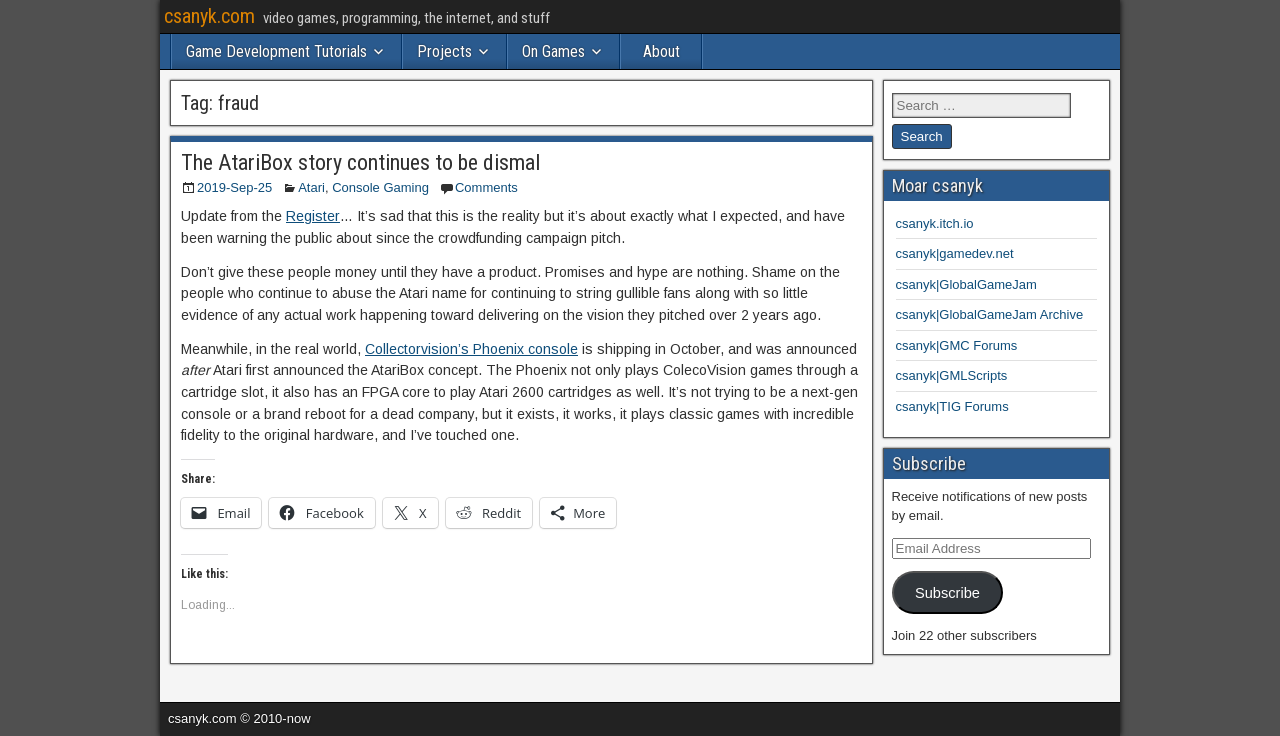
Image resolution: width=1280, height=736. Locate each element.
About (661, 51)
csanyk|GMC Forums (957, 345)
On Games (553, 51)
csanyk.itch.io (935, 223)
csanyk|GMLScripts (952, 375)
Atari (311, 187)
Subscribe (947, 593)
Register (313, 216)
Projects (444, 51)
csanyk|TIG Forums (952, 406)
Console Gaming (380, 187)
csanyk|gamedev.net (955, 253)
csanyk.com (209, 16)
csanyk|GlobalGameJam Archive (990, 314)
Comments (486, 187)
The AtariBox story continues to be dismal (360, 162)
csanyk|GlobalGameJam (966, 284)
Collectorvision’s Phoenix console (471, 349)
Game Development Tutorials (276, 51)
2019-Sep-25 (234, 187)
